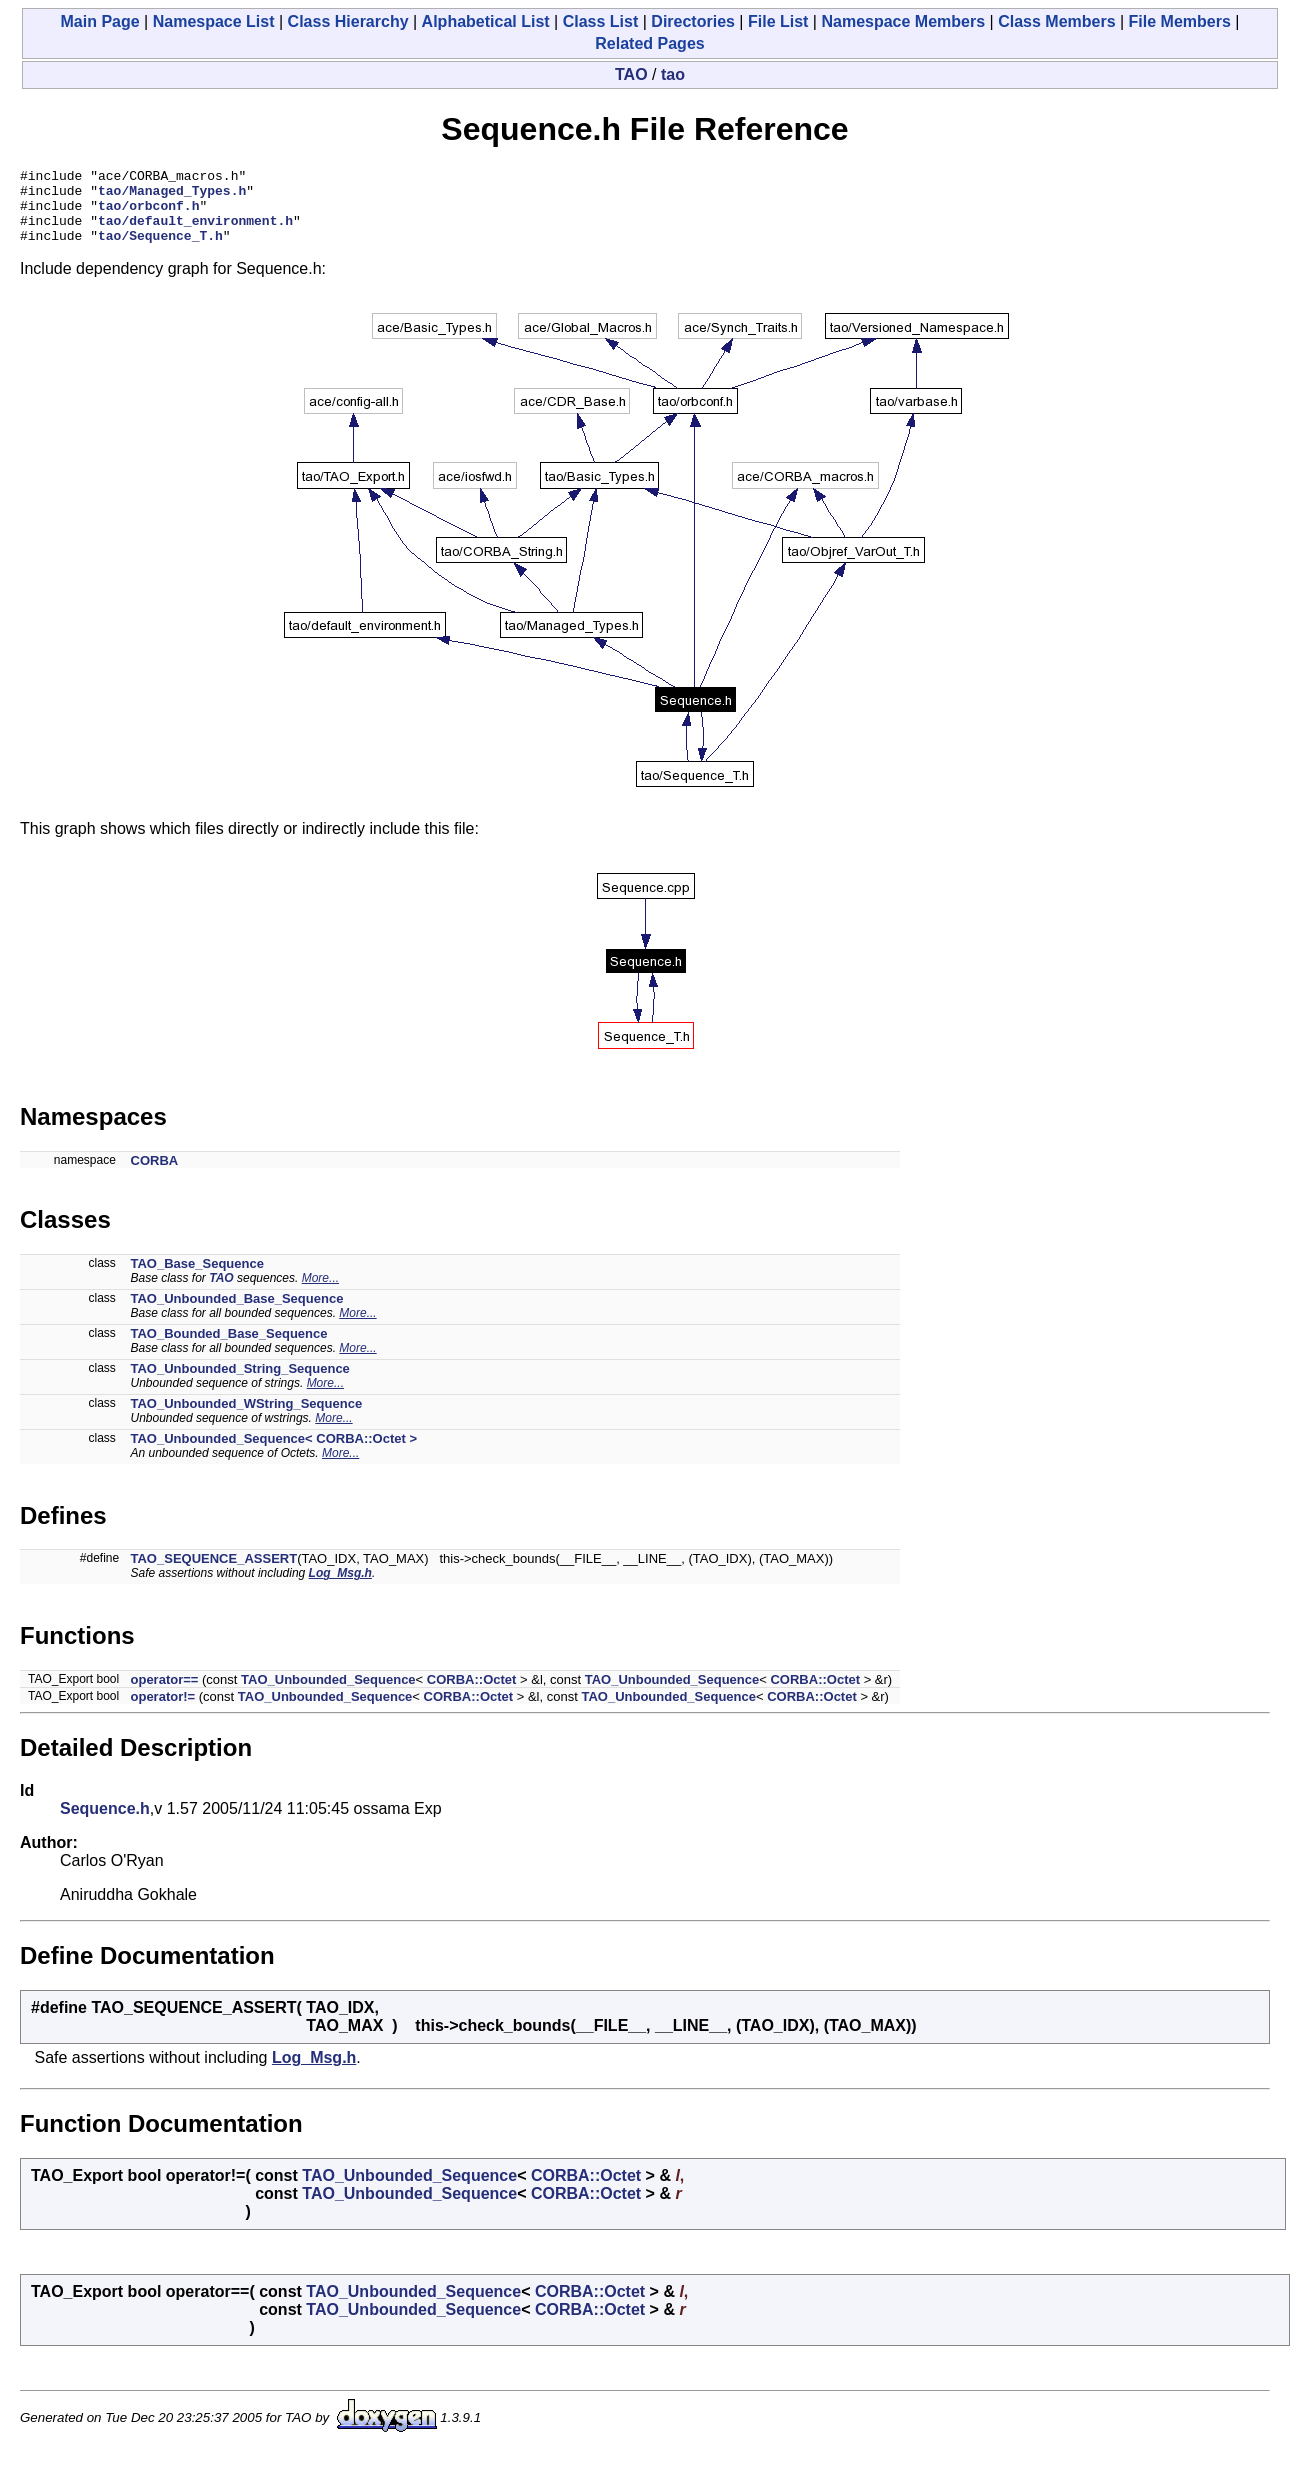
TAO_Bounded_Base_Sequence (229, 1348)
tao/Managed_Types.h (172, 196)
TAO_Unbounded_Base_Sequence (237, 1313)
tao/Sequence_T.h (160, 250)
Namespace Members (903, 21)
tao (673, 74)
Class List (601, 21)
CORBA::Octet (472, 1694)
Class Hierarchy (348, 21)
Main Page (100, 21)
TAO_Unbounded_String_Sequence (240, 1383)
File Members (1180, 21)
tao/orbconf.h (148, 214)
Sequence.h (105, 1823)
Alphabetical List (486, 21)
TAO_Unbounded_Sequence (328, 1694)
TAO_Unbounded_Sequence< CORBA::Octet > (274, 1453)
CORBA (155, 1175)
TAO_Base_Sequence (197, 1278)
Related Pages (649, 43)
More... (320, 1293)
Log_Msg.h (340, 1588)
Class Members (1056, 21)
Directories (693, 21)
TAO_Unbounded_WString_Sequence (247, 1418)
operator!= (163, 1711)
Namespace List (214, 21)
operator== (165, 1694)
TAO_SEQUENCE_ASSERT (214, 1573)
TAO (631, 74)
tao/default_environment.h (195, 232)
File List (778, 21)
